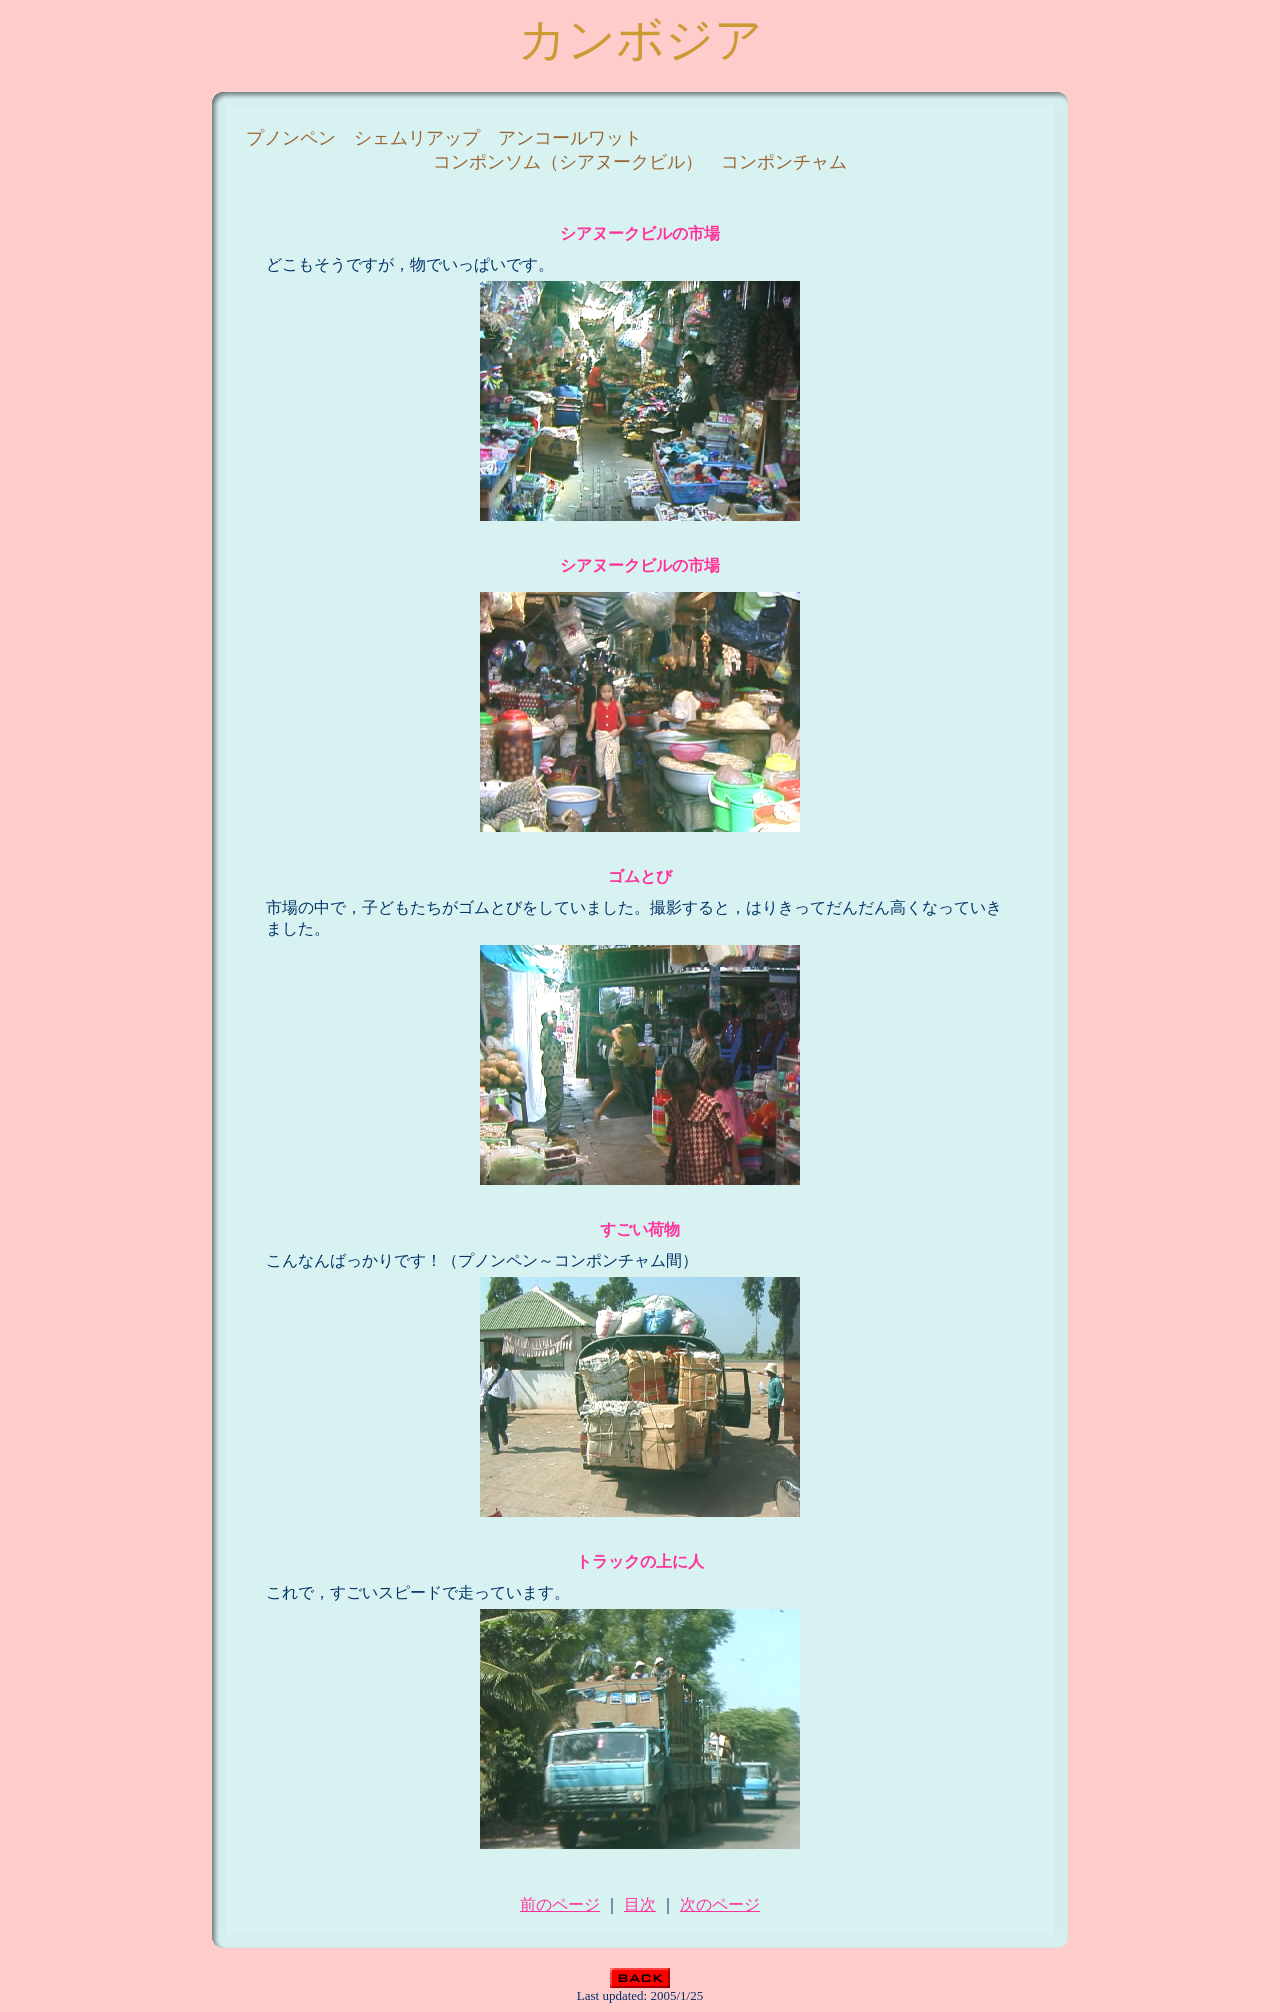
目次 (640, 1904)
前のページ (560, 1904)
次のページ (720, 1904)
